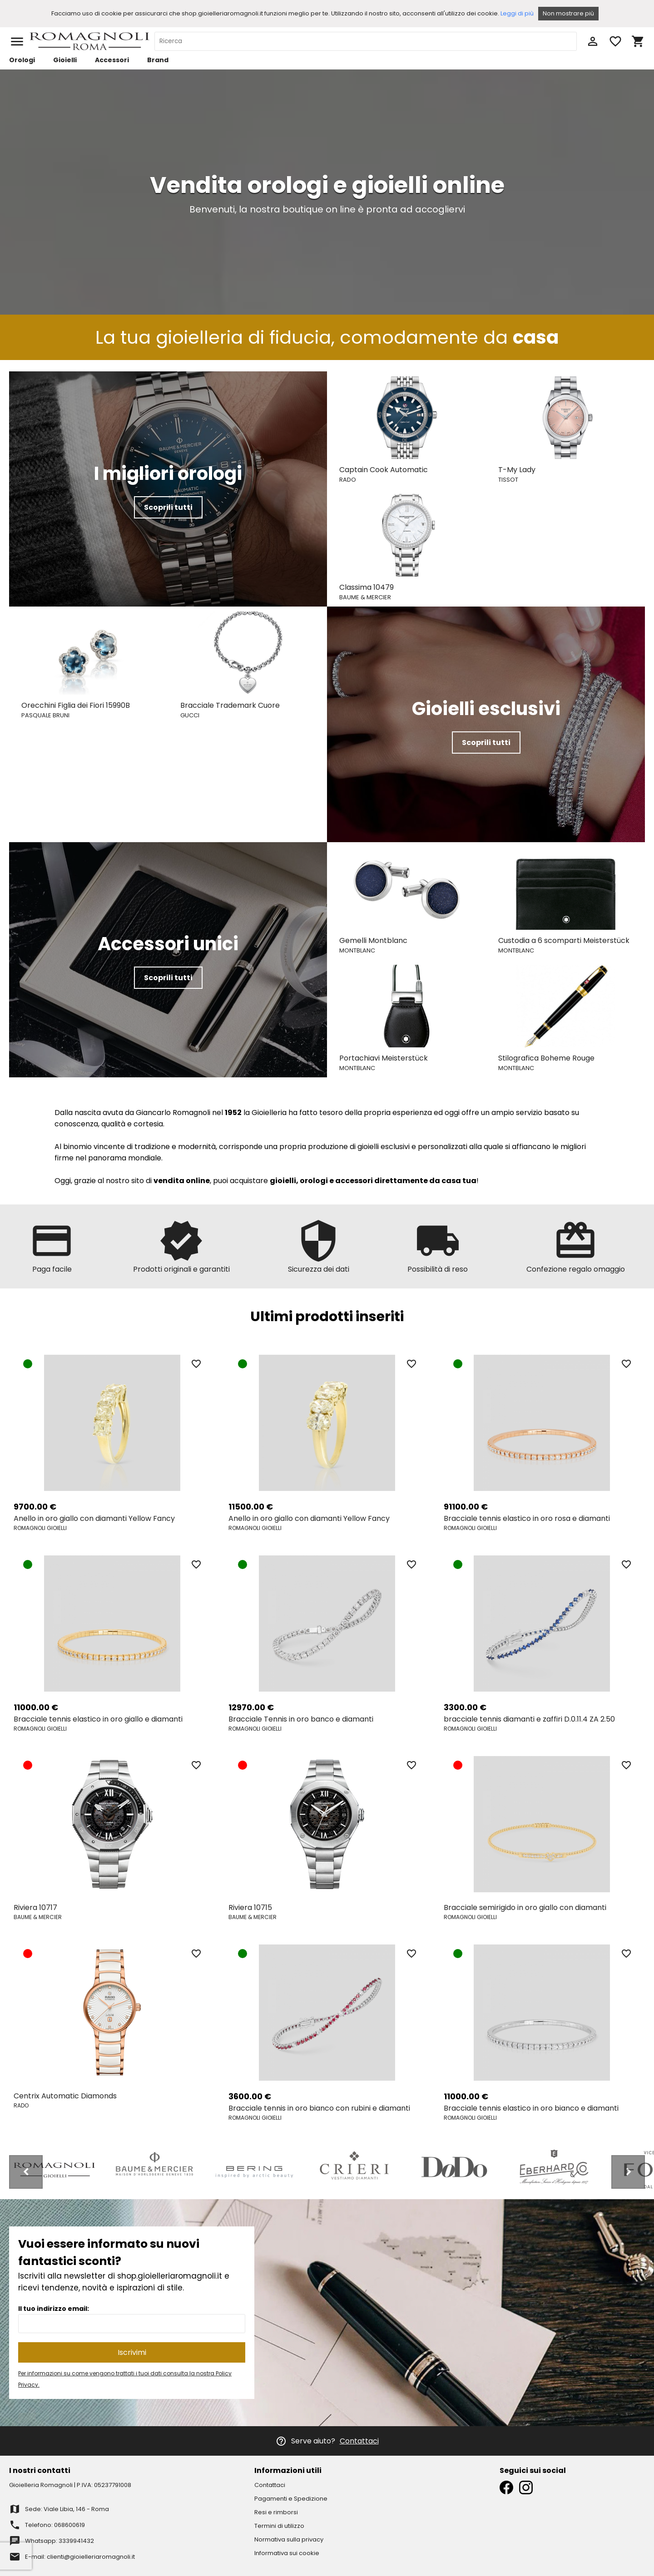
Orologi (22, 59)
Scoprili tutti (168, 507)
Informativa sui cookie (286, 2553)
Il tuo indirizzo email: (53, 2308)
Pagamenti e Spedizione (290, 2498)
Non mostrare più (568, 13)
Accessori (112, 59)
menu (17, 41)
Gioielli (65, 59)
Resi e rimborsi (276, 2512)
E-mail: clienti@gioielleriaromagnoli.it (80, 2556)
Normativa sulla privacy (288, 2539)
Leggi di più (517, 13)
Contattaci (359, 2441)
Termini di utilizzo (279, 2526)
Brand (157, 59)
